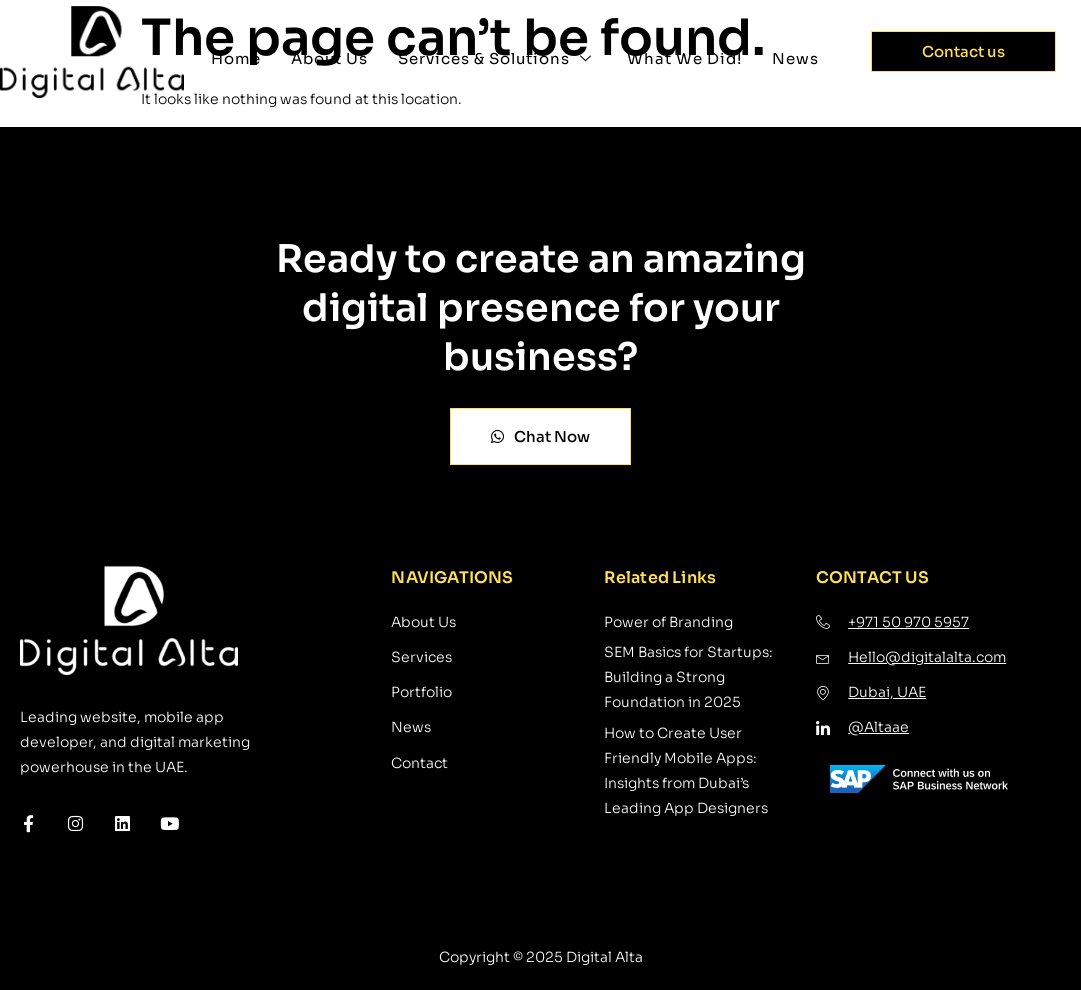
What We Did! (684, 58)
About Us (329, 58)
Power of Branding (668, 622)
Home (236, 58)
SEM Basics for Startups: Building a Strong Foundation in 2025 (688, 677)
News (795, 58)
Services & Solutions (497, 58)
